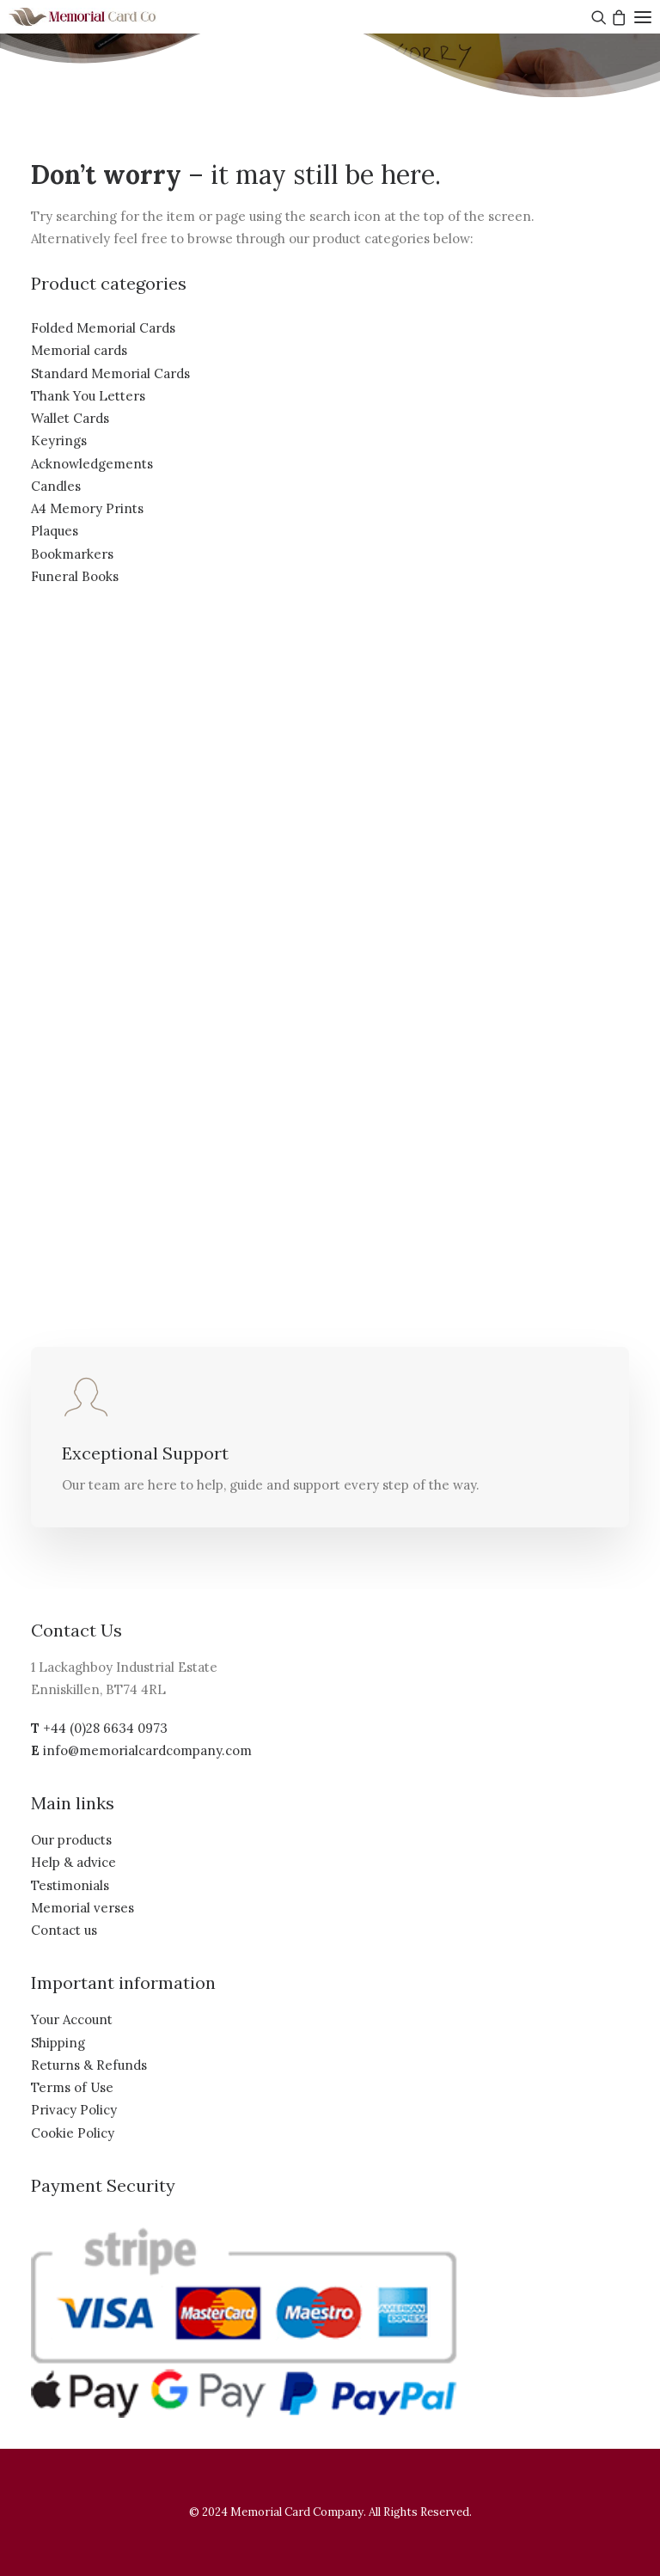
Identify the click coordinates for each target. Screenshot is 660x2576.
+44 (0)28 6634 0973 (105, 1728)
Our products (71, 1840)
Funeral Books (75, 576)
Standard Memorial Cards (110, 373)
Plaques (54, 531)
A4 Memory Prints (87, 508)
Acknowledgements (92, 464)
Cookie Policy (72, 2133)
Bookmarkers (72, 554)
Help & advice (73, 1862)
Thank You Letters (88, 396)
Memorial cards (79, 350)
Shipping (58, 2042)
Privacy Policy (74, 2110)
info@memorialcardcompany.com (147, 1750)
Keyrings (59, 440)
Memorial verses (82, 1908)
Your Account (72, 2019)
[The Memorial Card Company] (103, 17)
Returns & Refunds (89, 2065)
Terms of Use (72, 2087)
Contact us (64, 1930)
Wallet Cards (70, 418)
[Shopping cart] (616, 17)
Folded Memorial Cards (103, 328)
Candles (56, 486)
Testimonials (70, 1885)
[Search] (597, 17)
